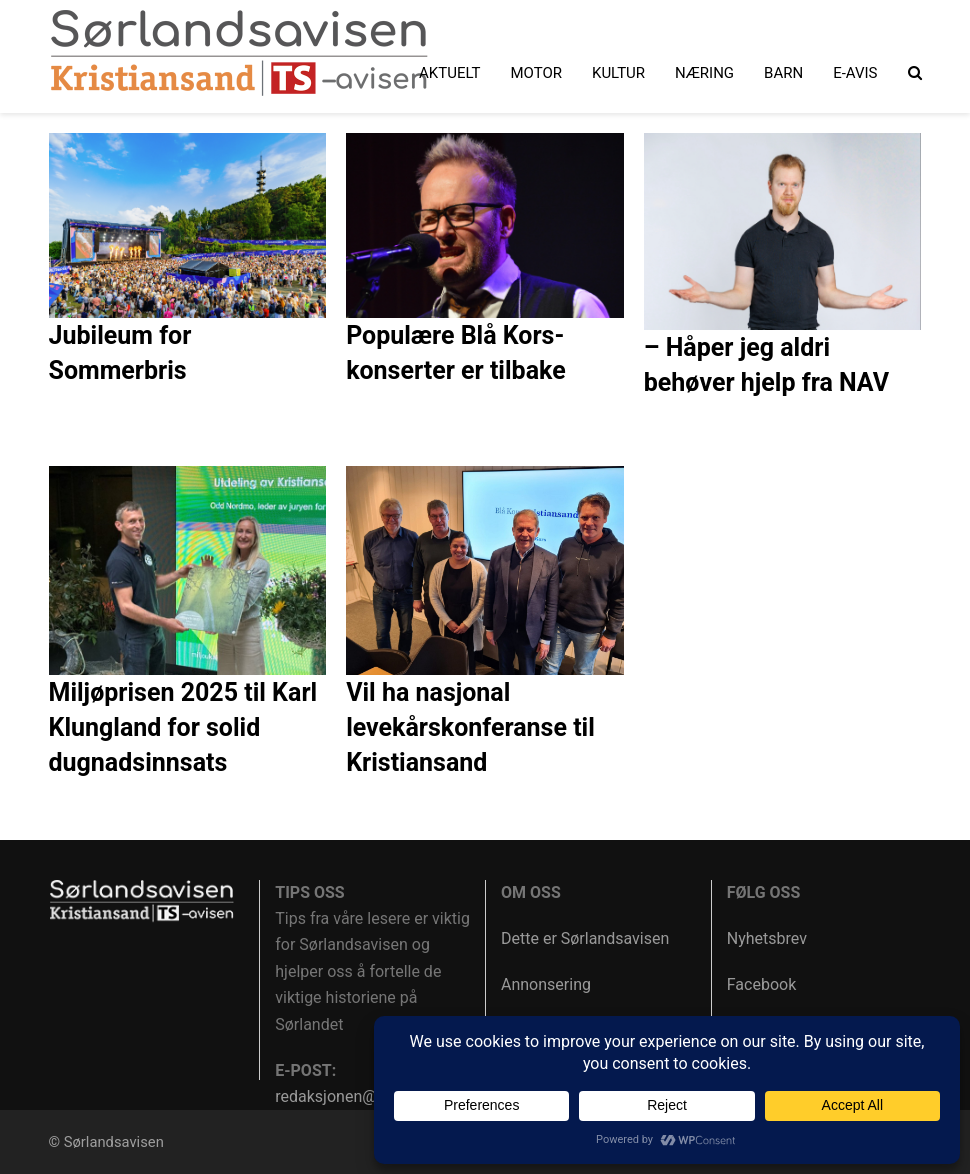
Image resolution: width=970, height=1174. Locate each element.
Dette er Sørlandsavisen (585, 938)
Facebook (761, 984)
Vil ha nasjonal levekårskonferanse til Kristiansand (470, 727)
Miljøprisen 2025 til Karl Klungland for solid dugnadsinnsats (183, 727)
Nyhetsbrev (767, 938)
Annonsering (546, 984)
